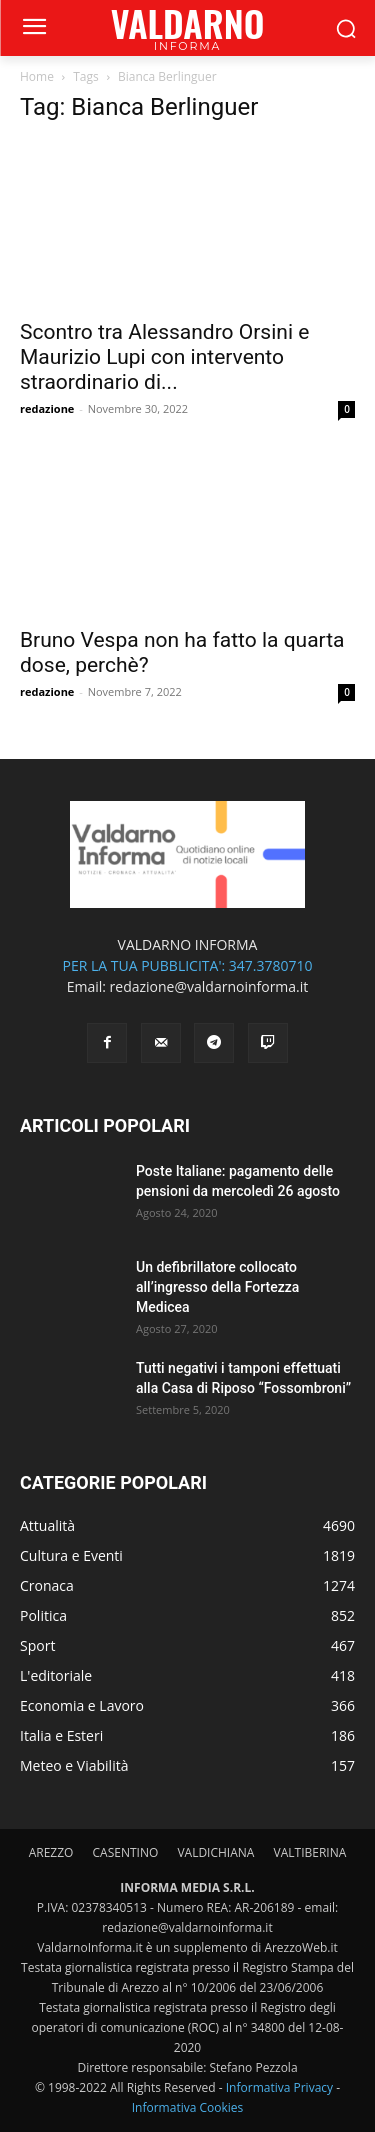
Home (37, 76)
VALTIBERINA (310, 1852)
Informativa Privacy (279, 2087)
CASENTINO (126, 1852)
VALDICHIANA (215, 1852)
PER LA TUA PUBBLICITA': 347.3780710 (187, 965)
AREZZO (51, 1852)
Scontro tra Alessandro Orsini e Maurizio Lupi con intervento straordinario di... (164, 357)
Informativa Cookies (188, 2107)
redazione (47, 408)
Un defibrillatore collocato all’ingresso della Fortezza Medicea (217, 1287)
